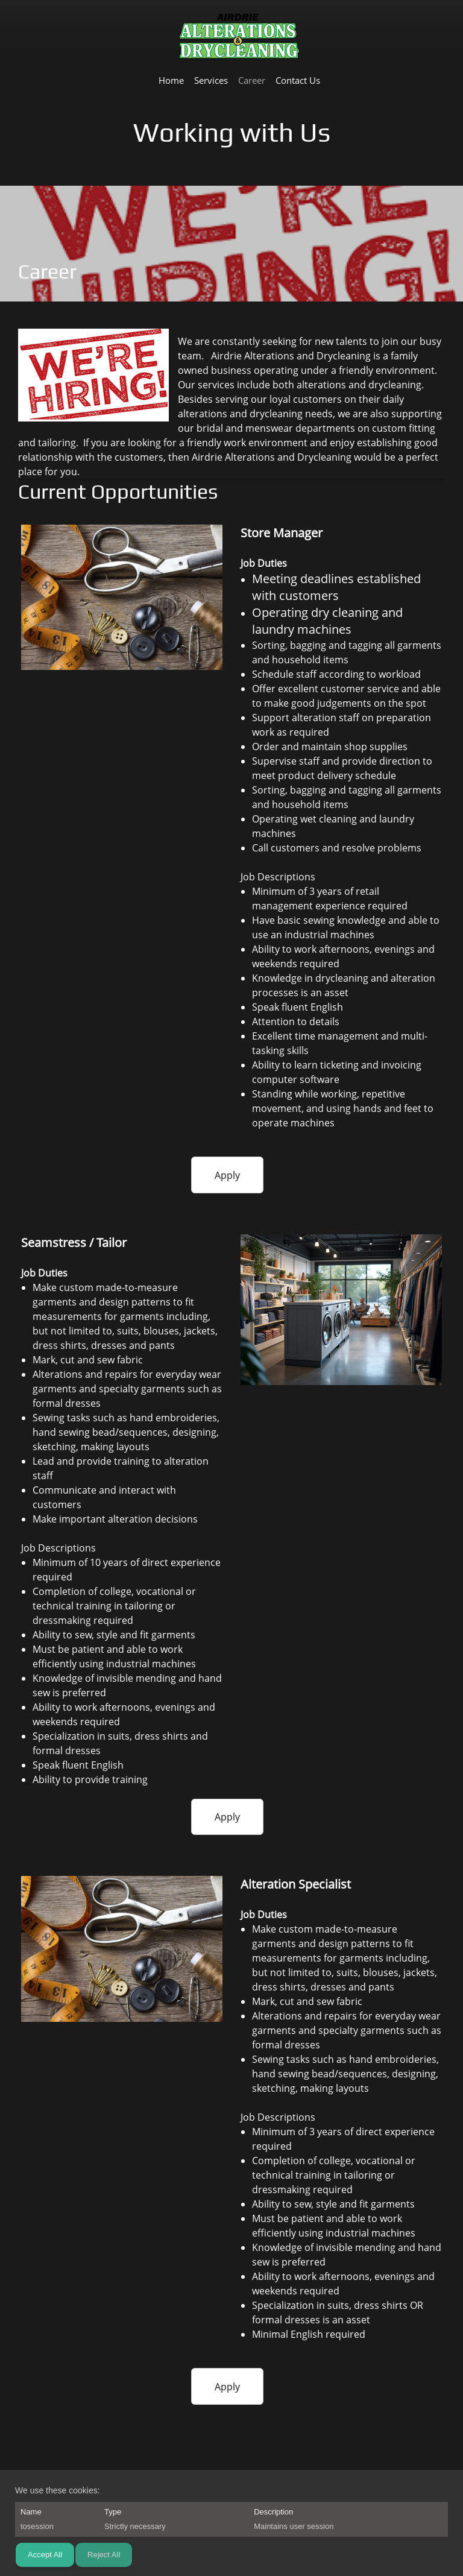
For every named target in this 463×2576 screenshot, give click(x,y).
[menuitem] (171, 79)
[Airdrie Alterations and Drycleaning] (239, 37)
